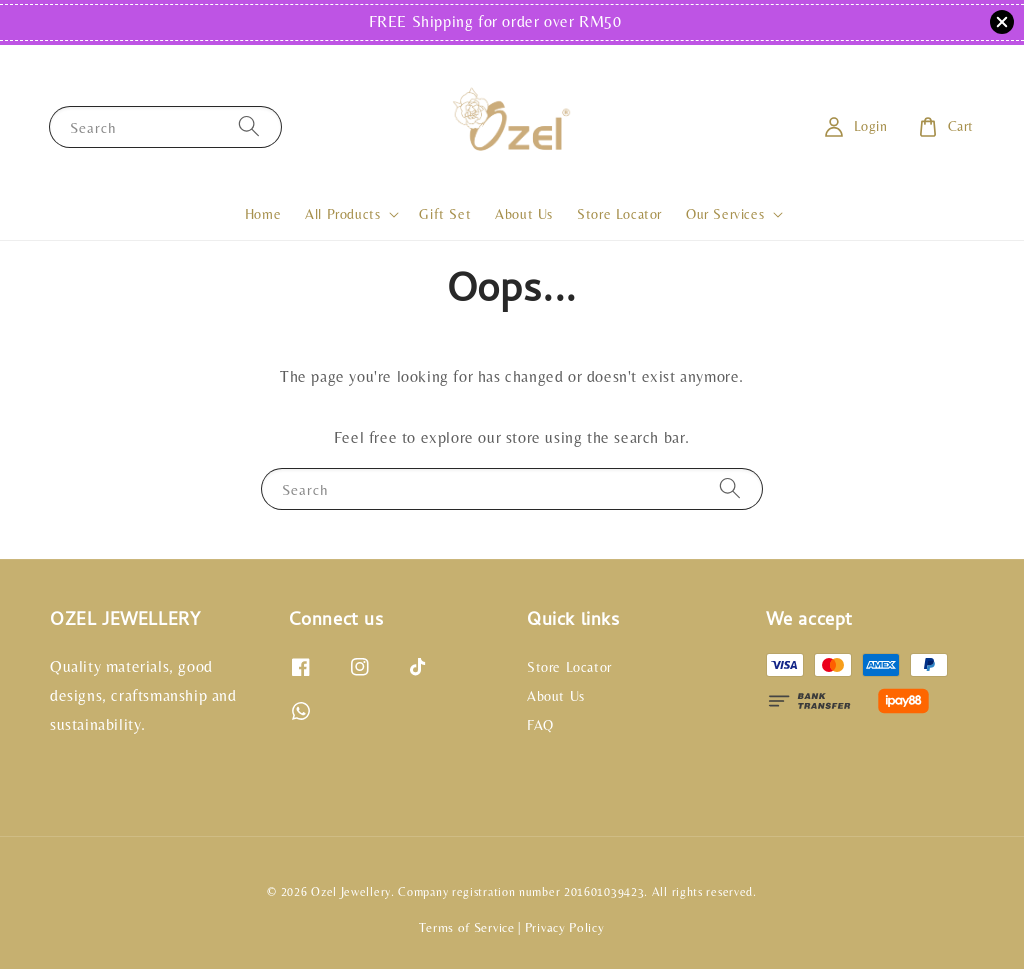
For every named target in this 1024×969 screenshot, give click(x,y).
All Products (342, 214)
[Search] (249, 126)
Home (263, 214)
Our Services (725, 214)
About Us (524, 214)
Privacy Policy (565, 927)
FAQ (540, 725)
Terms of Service (466, 927)
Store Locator (619, 214)
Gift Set (445, 214)
